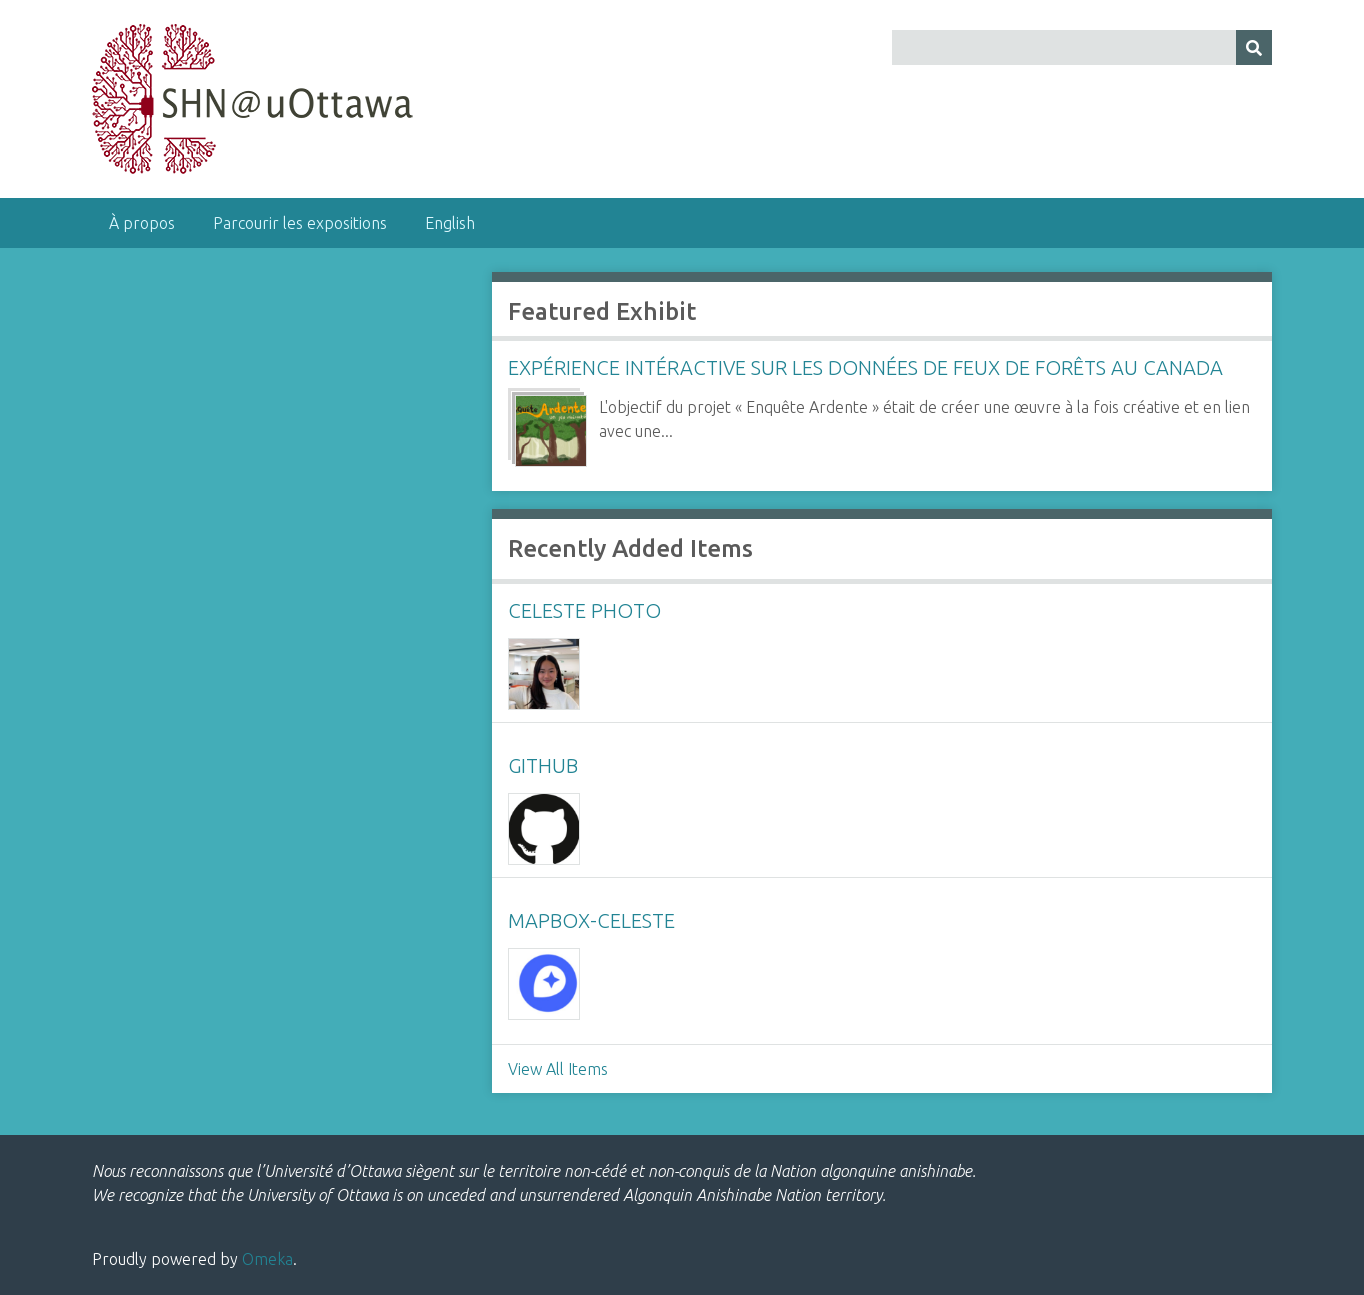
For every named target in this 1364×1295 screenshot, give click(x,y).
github (543, 765)
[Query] (1082, 47)
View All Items (558, 1069)
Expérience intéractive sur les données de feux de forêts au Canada (865, 367)
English (450, 223)
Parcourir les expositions (300, 223)
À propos (142, 223)
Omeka (267, 1259)
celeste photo (584, 610)
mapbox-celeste (591, 920)
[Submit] (1254, 47)
